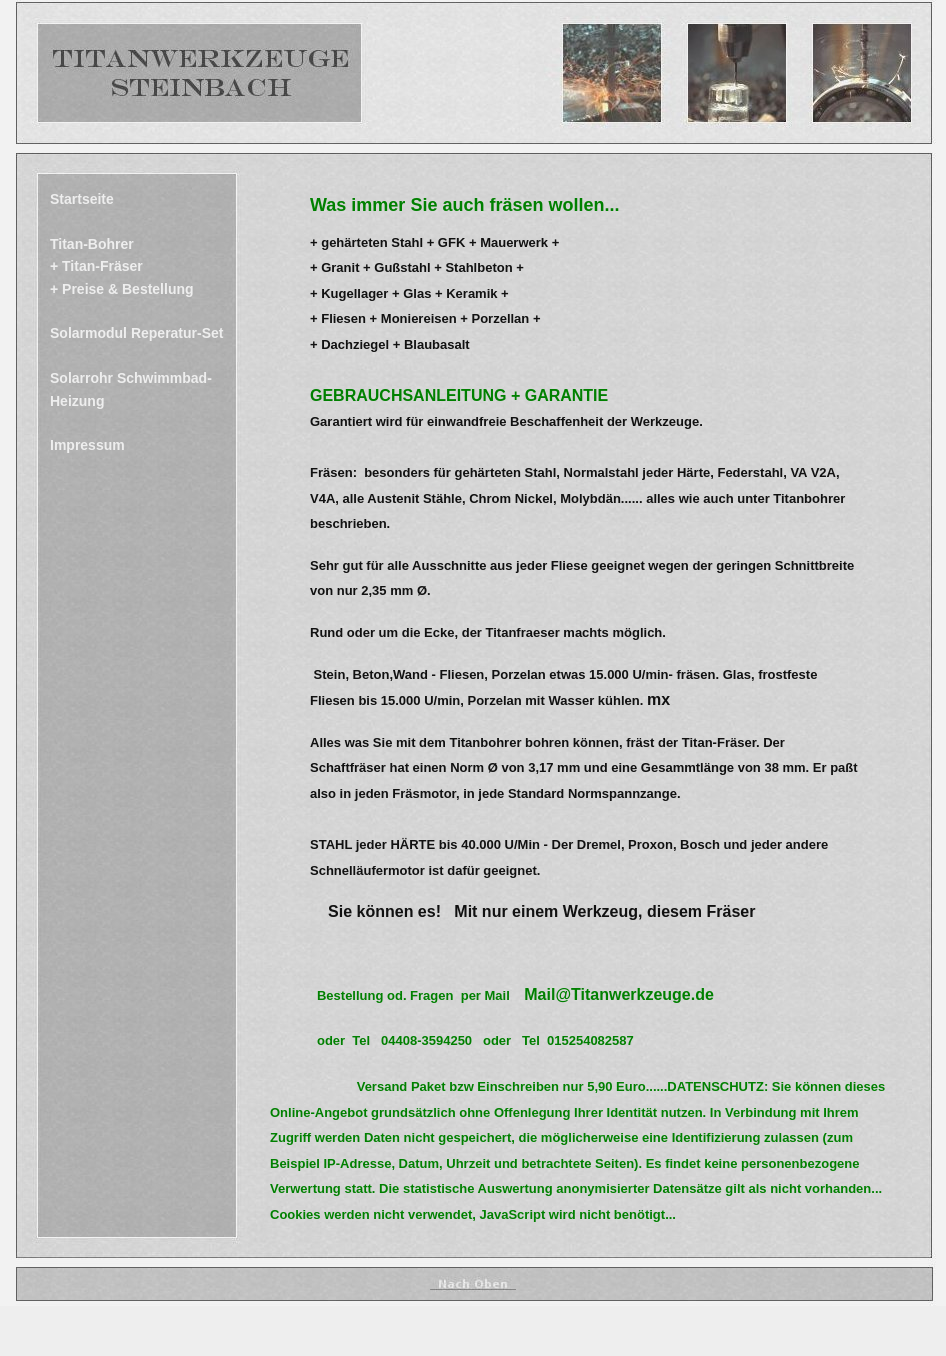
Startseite (82, 199)
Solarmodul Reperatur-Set (136, 333)
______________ (473, 1284)
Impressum (87, 445)
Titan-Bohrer (92, 244)
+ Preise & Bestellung (122, 289)
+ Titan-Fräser (96, 266)
